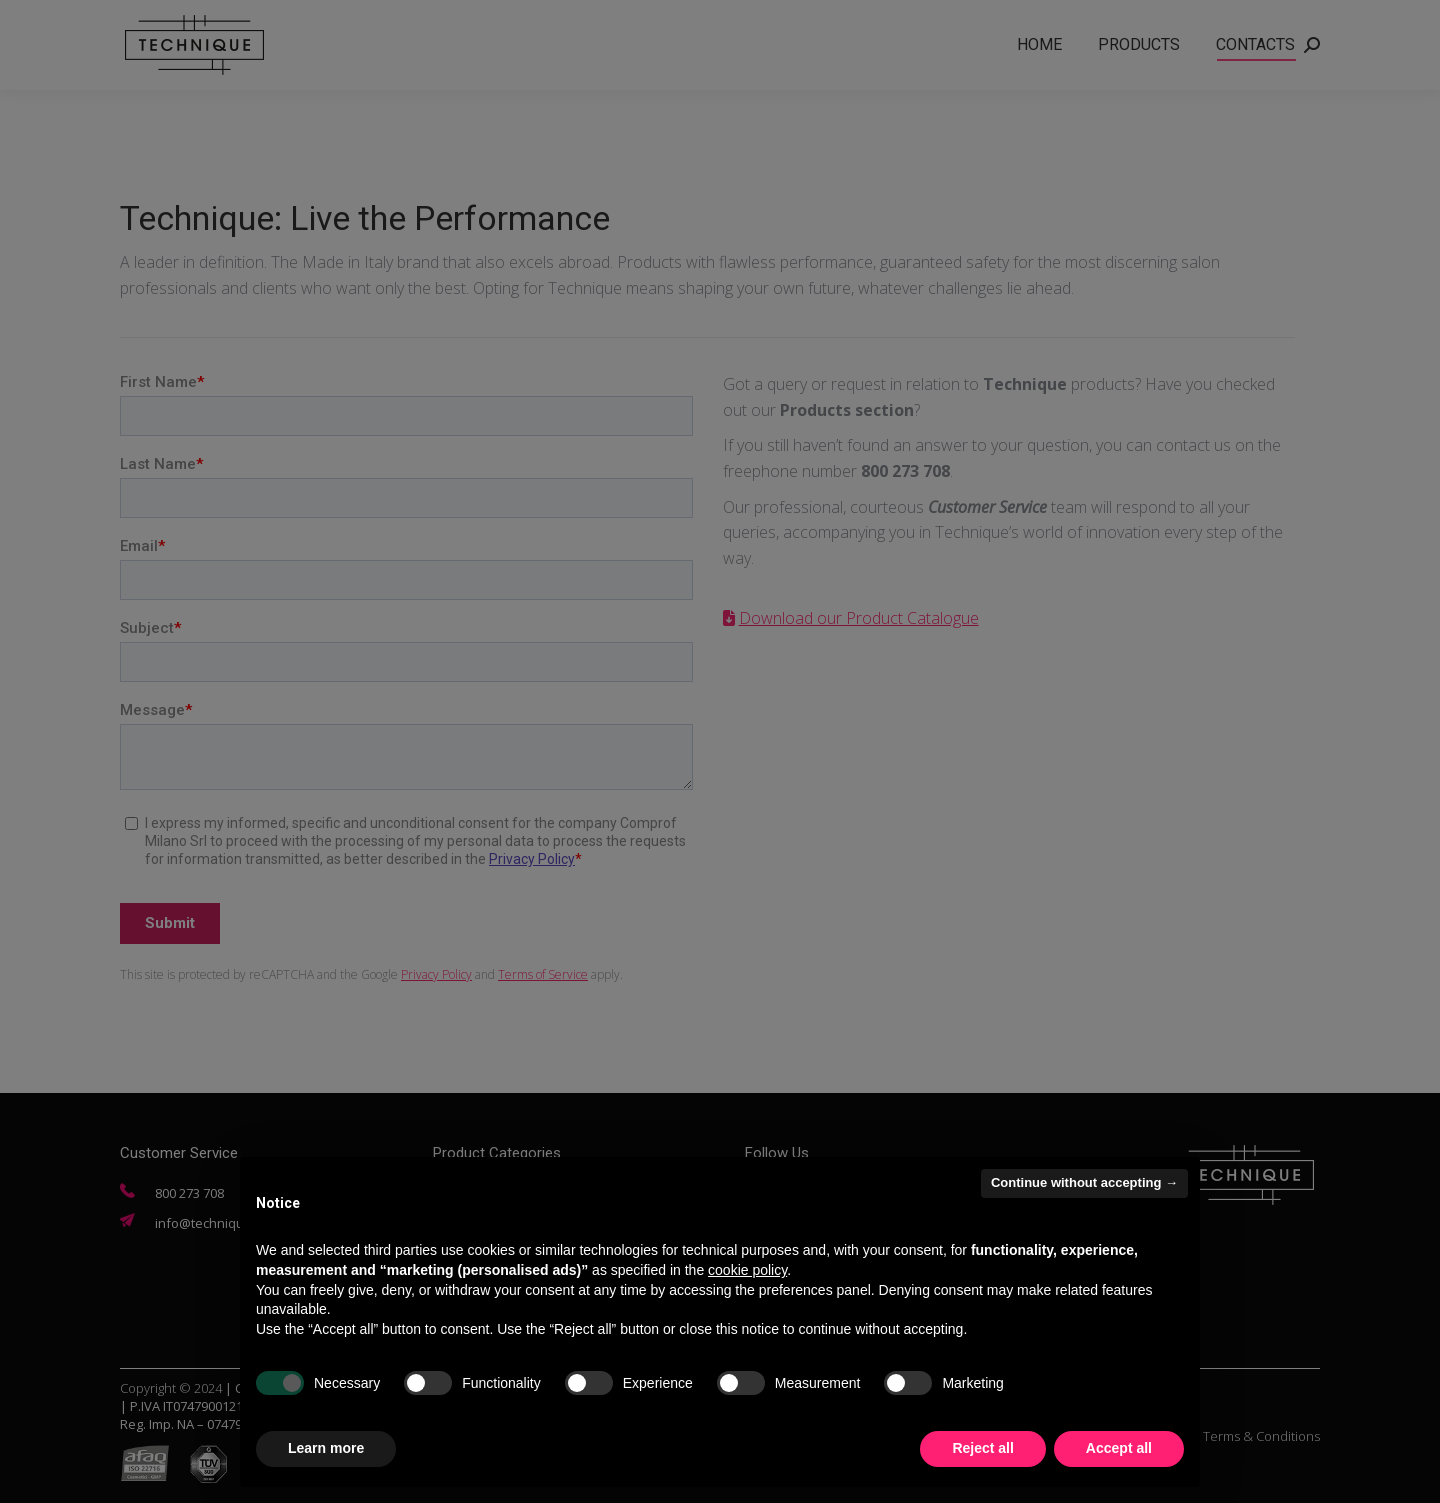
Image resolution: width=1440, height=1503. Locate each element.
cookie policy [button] (747, 1270)
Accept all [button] (1119, 1448)
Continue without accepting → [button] (1084, 1182)
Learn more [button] (326, 1448)
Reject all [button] (982, 1448)
